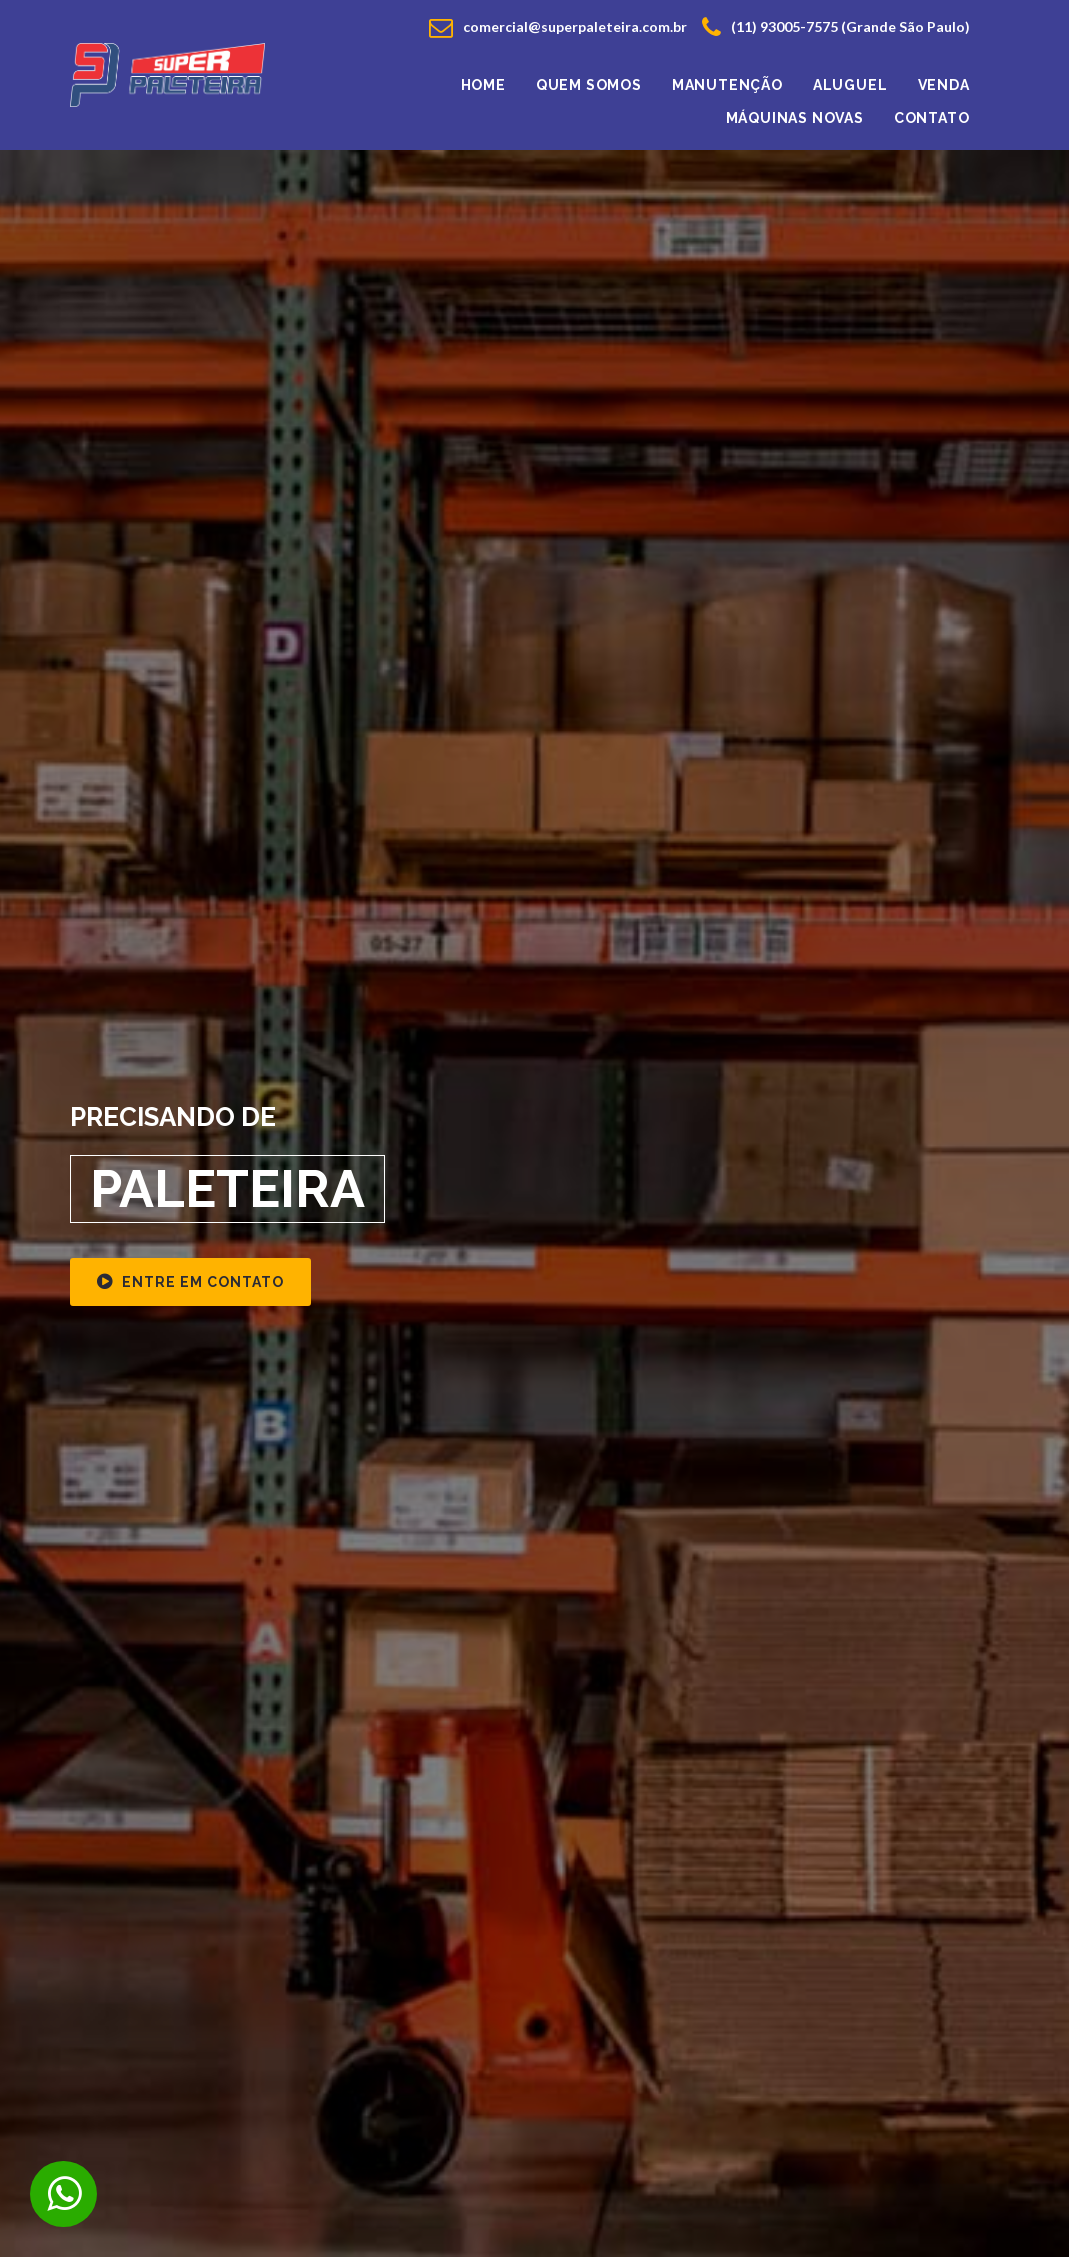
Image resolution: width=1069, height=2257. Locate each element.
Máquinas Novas (795, 118)
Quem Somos (589, 85)
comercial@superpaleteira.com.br (558, 27)
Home (483, 85)
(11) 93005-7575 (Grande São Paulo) (836, 27)
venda (944, 85)
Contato (932, 118)
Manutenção (727, 85)
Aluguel (850, 85)
